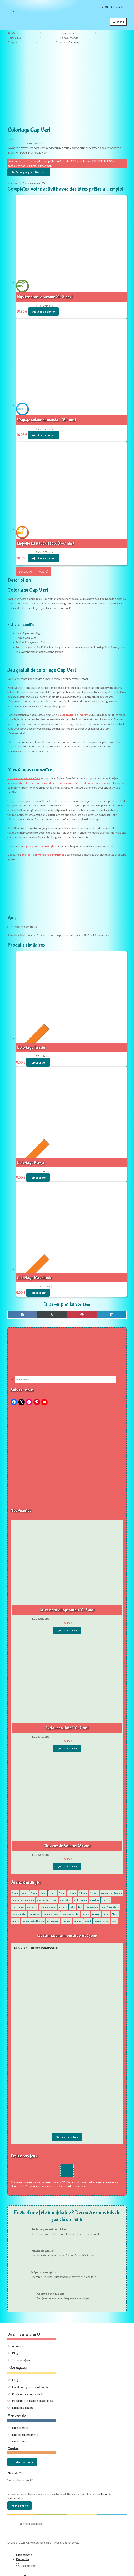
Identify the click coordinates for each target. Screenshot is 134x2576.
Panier (21, 2559)
